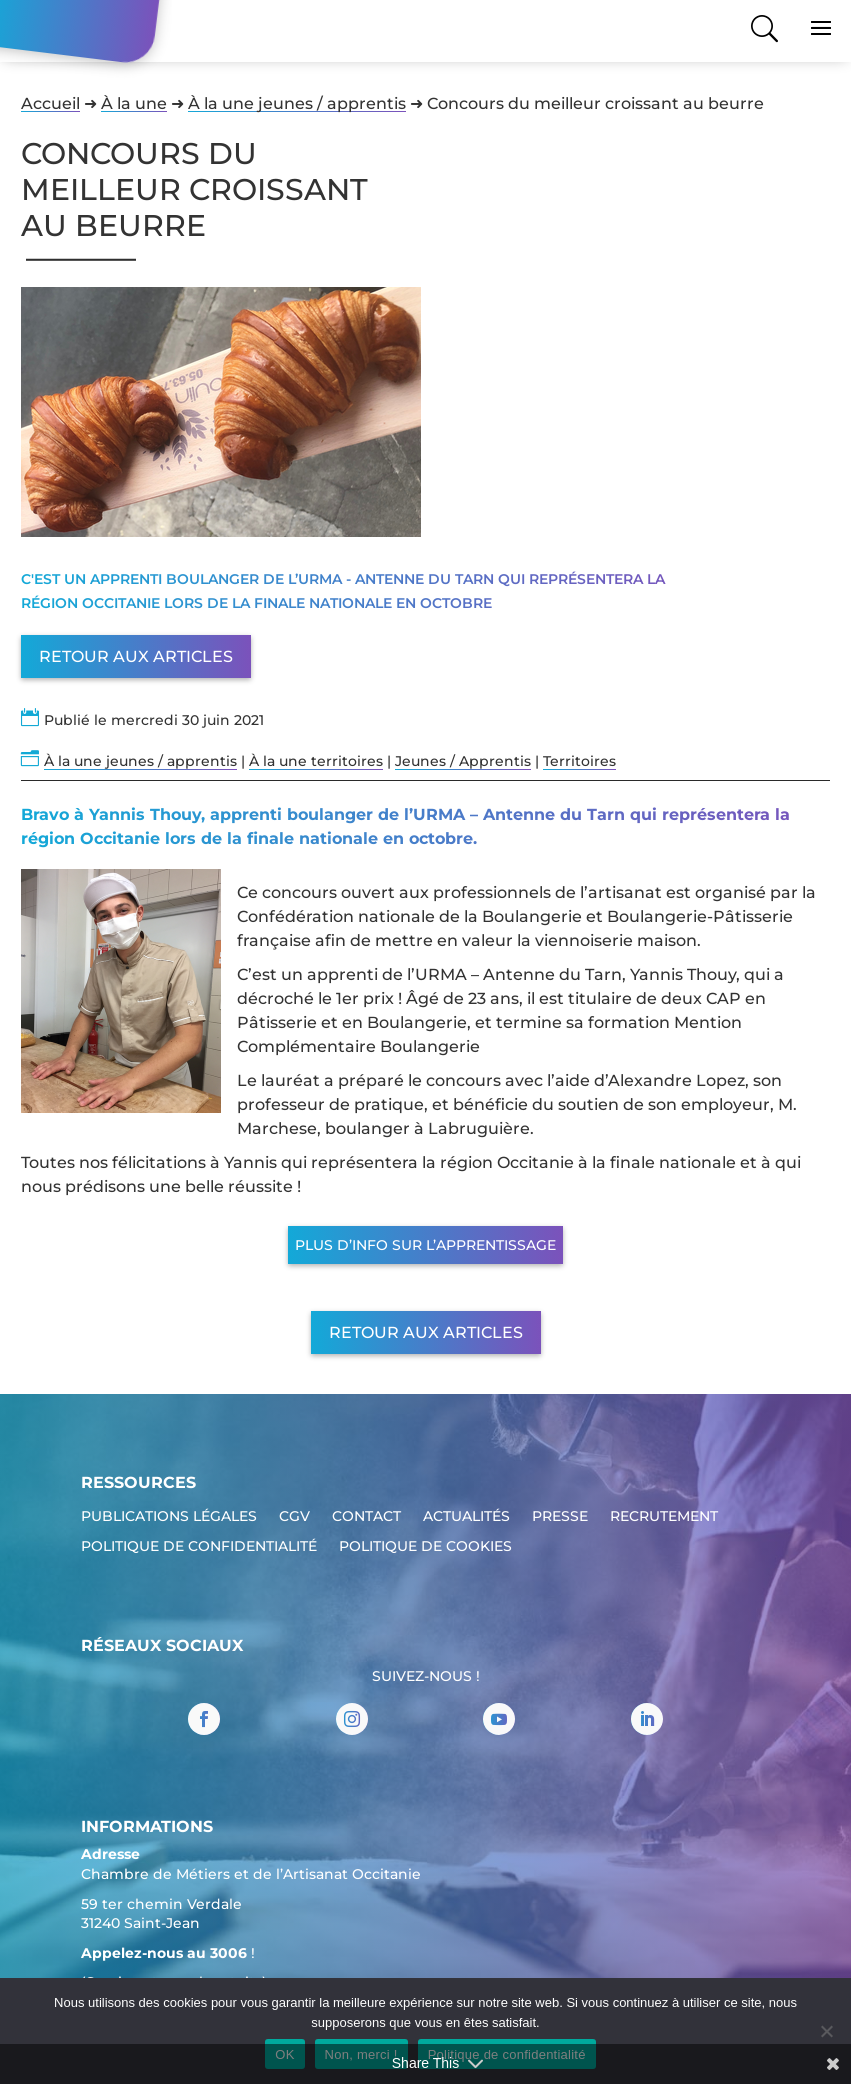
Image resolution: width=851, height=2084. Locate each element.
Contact (366, 1517)
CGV (294, 1517)
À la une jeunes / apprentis (297, 103)
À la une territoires (316, 761)
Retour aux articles (136, 656)
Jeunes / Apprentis (463, 761)
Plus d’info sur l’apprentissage (425, 1245)
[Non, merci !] (826, 2031)
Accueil (50, 103)
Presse (560, 1517)
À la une (134, 103)
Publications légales (169, 1517)
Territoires (579, 761)
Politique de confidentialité (199, 1547)
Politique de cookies (425, 1547)
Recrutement (664, 1517)
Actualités (466, 1517)
